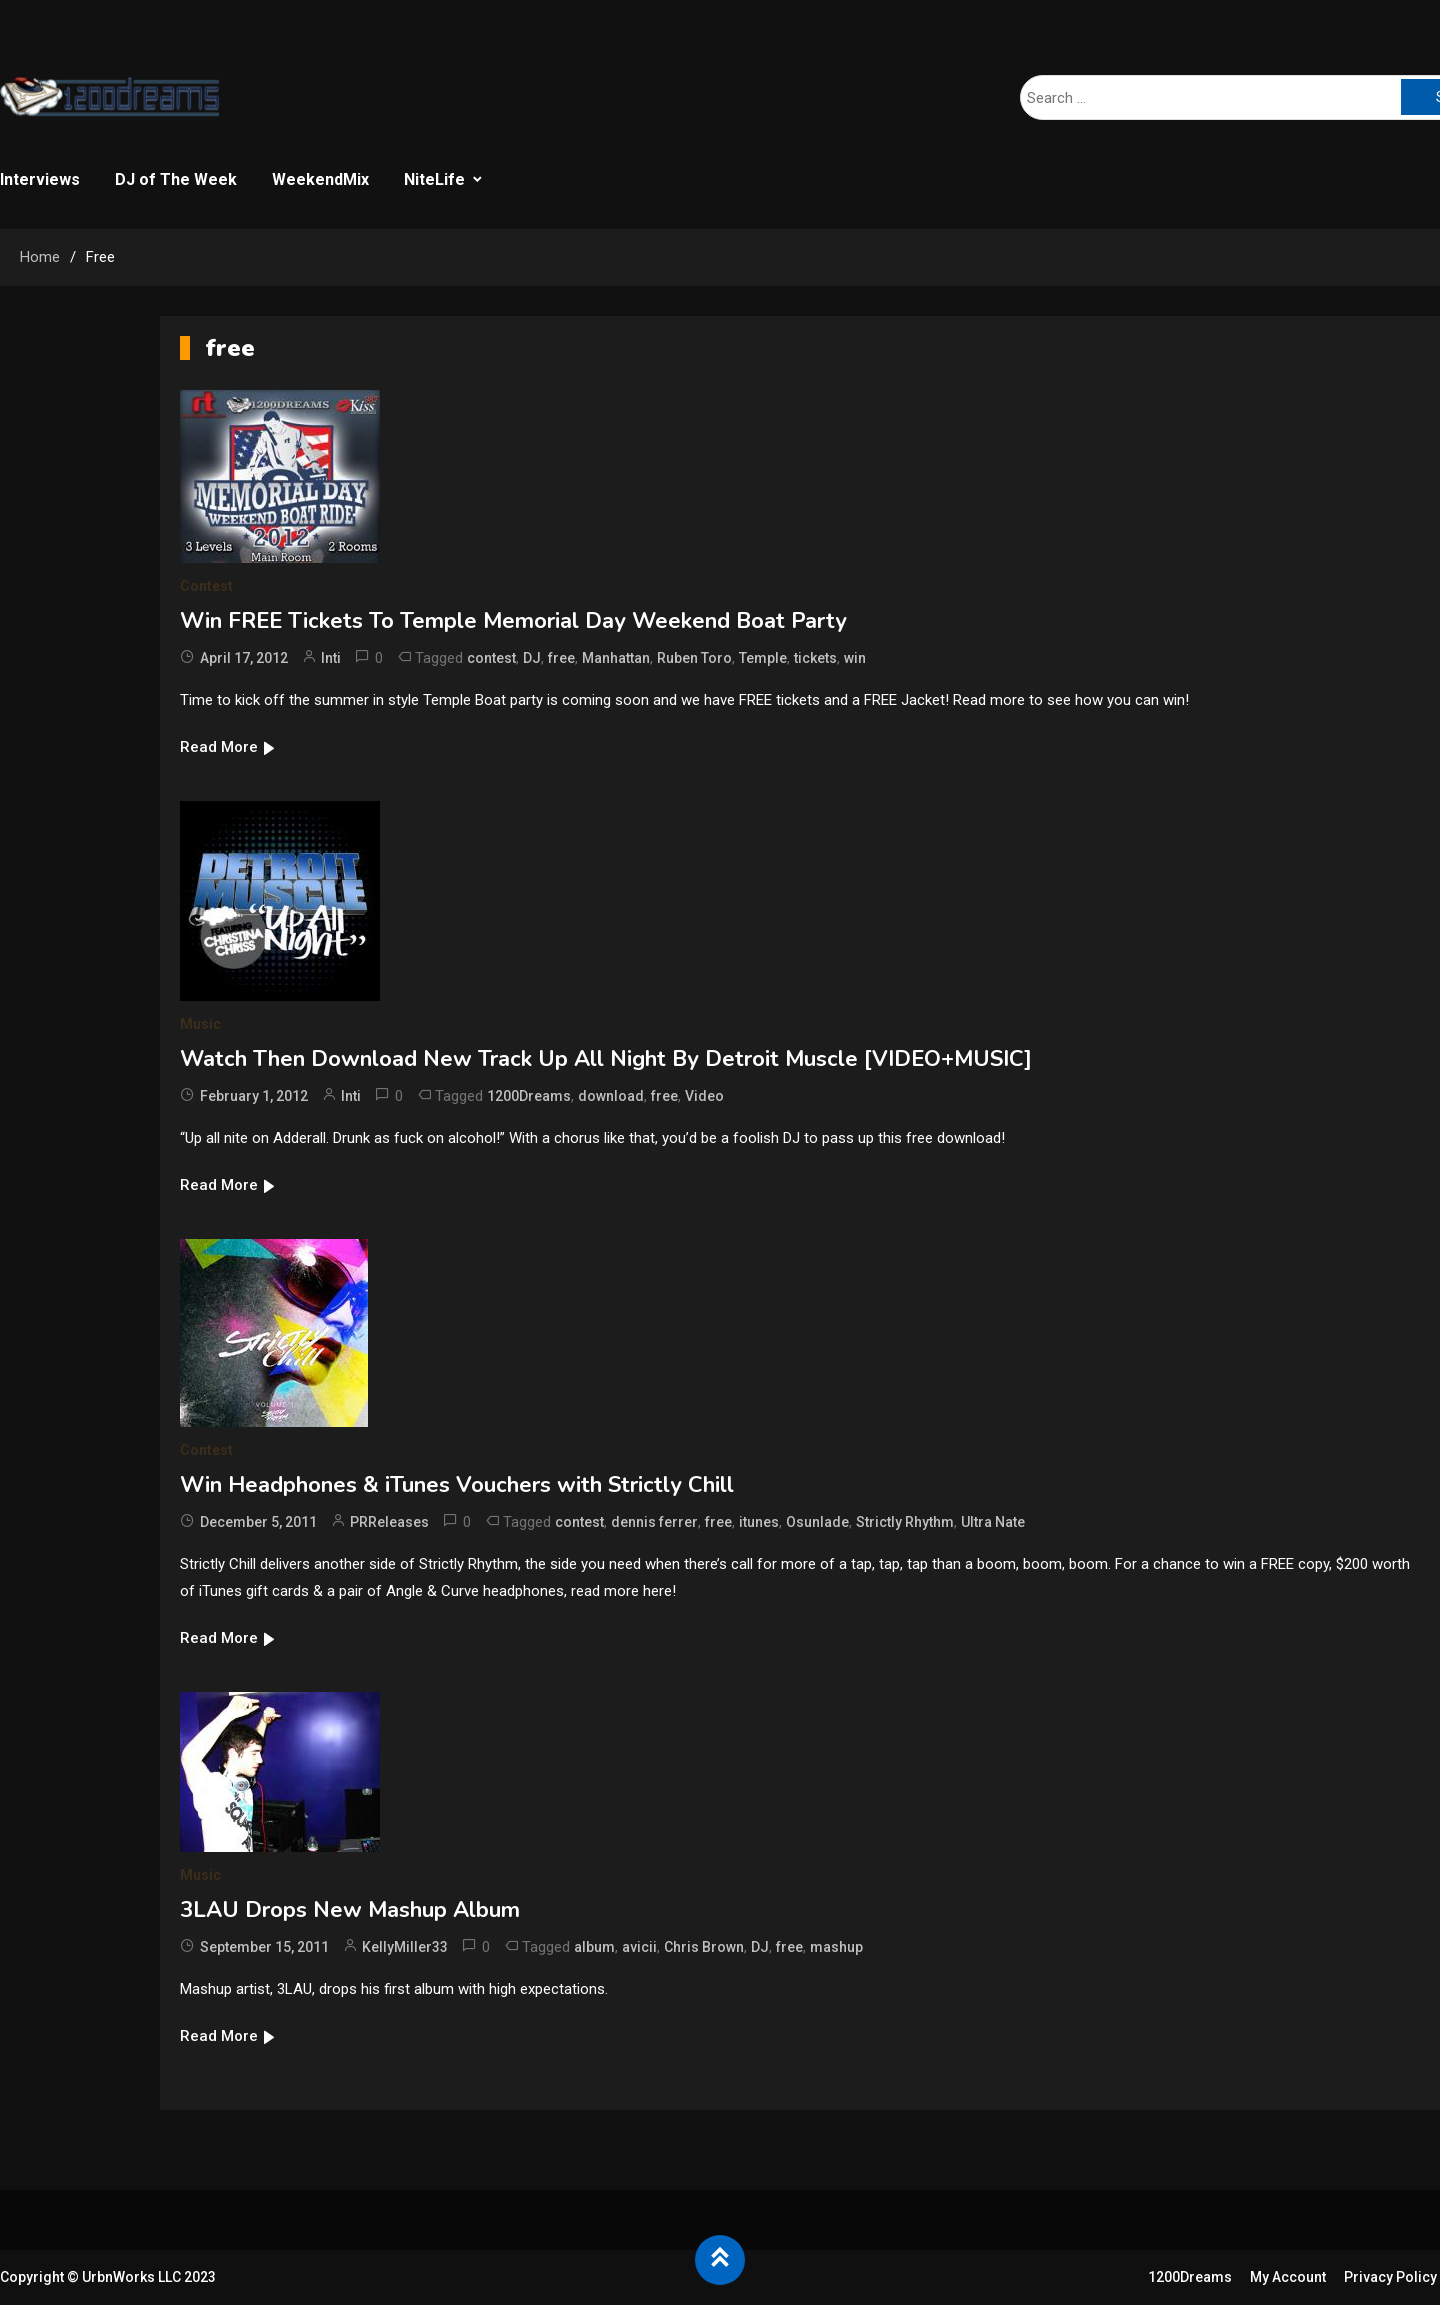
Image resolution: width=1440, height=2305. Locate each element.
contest (491, 658)
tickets (815, 658)
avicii (639, 1947)
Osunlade (817, 1522)
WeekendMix (320, 179)
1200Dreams (529, 1096)
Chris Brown (704, 1947)
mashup (836, 1947)
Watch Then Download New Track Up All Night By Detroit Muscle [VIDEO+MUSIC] (606, 1059)
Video (704, 1096)
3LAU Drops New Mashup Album (350, 1910)
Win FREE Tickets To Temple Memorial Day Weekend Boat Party (513, 621)
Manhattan (616, 658)
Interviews (40, 179)
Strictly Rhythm (905, 1522)
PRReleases (389, 1522)
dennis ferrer (654, 1522)
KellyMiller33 (405, 1947)
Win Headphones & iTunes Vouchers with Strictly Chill (457, 1485)
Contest (206, 586)
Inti (331, 658)
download (611, 1096)
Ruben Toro (694, 658)
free (561, 658)
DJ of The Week (176, 179)
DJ (532, 658)
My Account (1288, 2277)
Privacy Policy (1390, 2277)
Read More (228, 747)
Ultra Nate (993, 1522)
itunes (759, 1522)
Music (200, 1024)
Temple (763, 658)
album (594, 1947)
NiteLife (434, 179)
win (855, 658)
